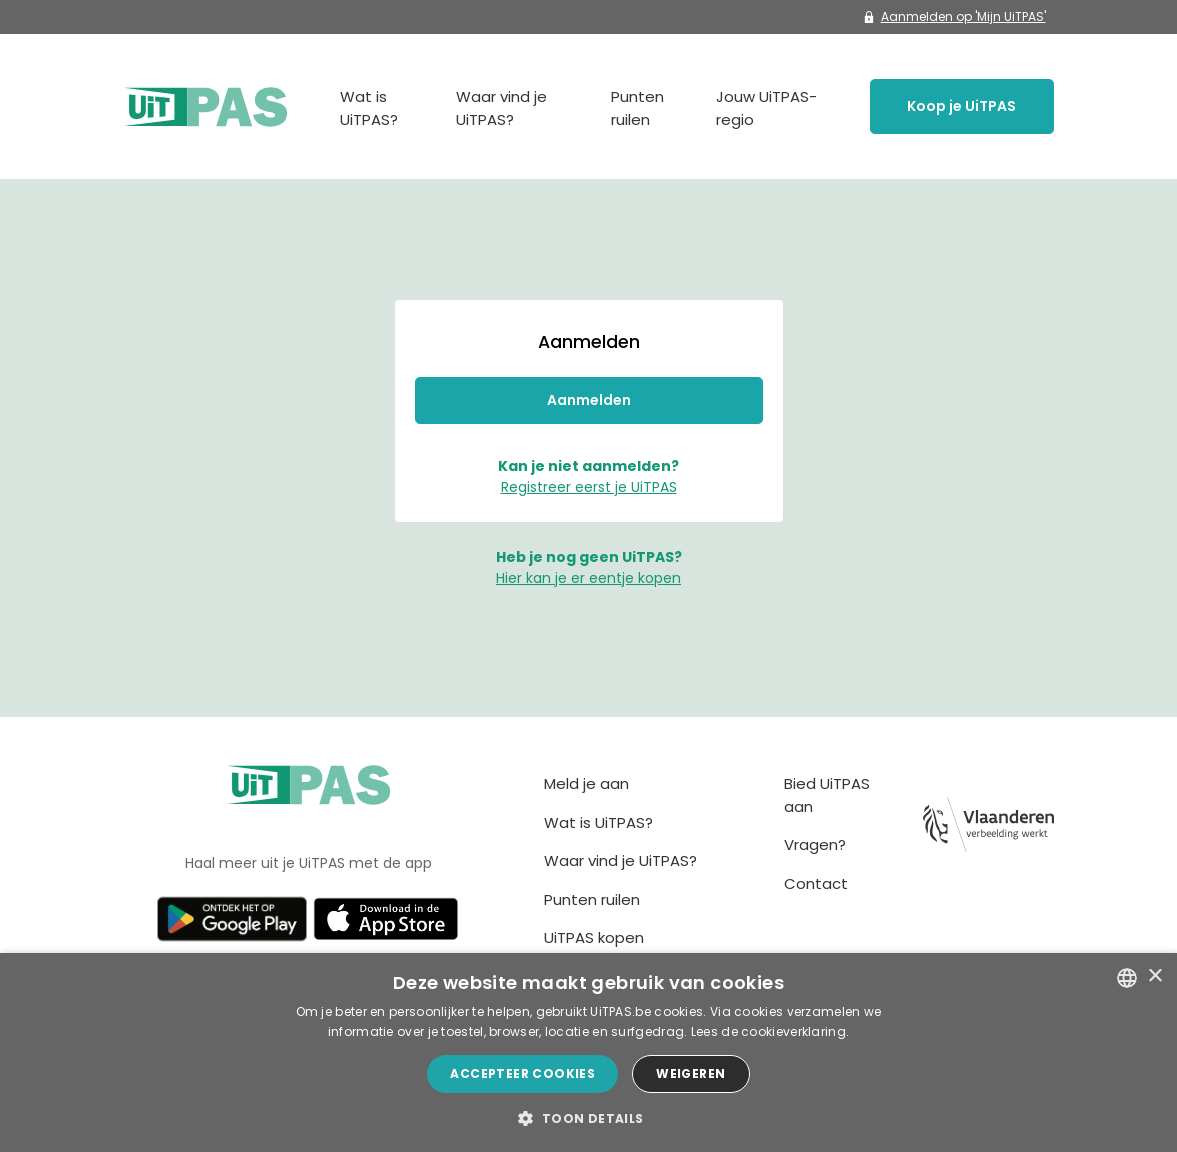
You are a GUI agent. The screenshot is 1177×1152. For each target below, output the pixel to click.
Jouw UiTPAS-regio (766, 108)
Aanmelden (589, 400)
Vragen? (815, 844)
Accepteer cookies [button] (522, 1073)
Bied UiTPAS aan (827, 795)
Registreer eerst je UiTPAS (589, 487)
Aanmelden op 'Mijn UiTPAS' (954, 16)
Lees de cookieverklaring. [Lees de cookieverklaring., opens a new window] (770, 1031)
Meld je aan (586, 783)
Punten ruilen (637, 108)
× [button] (1154, 976)
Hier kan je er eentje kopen (588, 578)
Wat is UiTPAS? (369, 108)
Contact (816, 883)
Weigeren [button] (690, 1073)
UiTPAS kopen (594, 937)
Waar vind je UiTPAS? (501, 108)
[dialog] (588, 1052)
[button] (588, 1118)
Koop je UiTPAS (961, 106)
